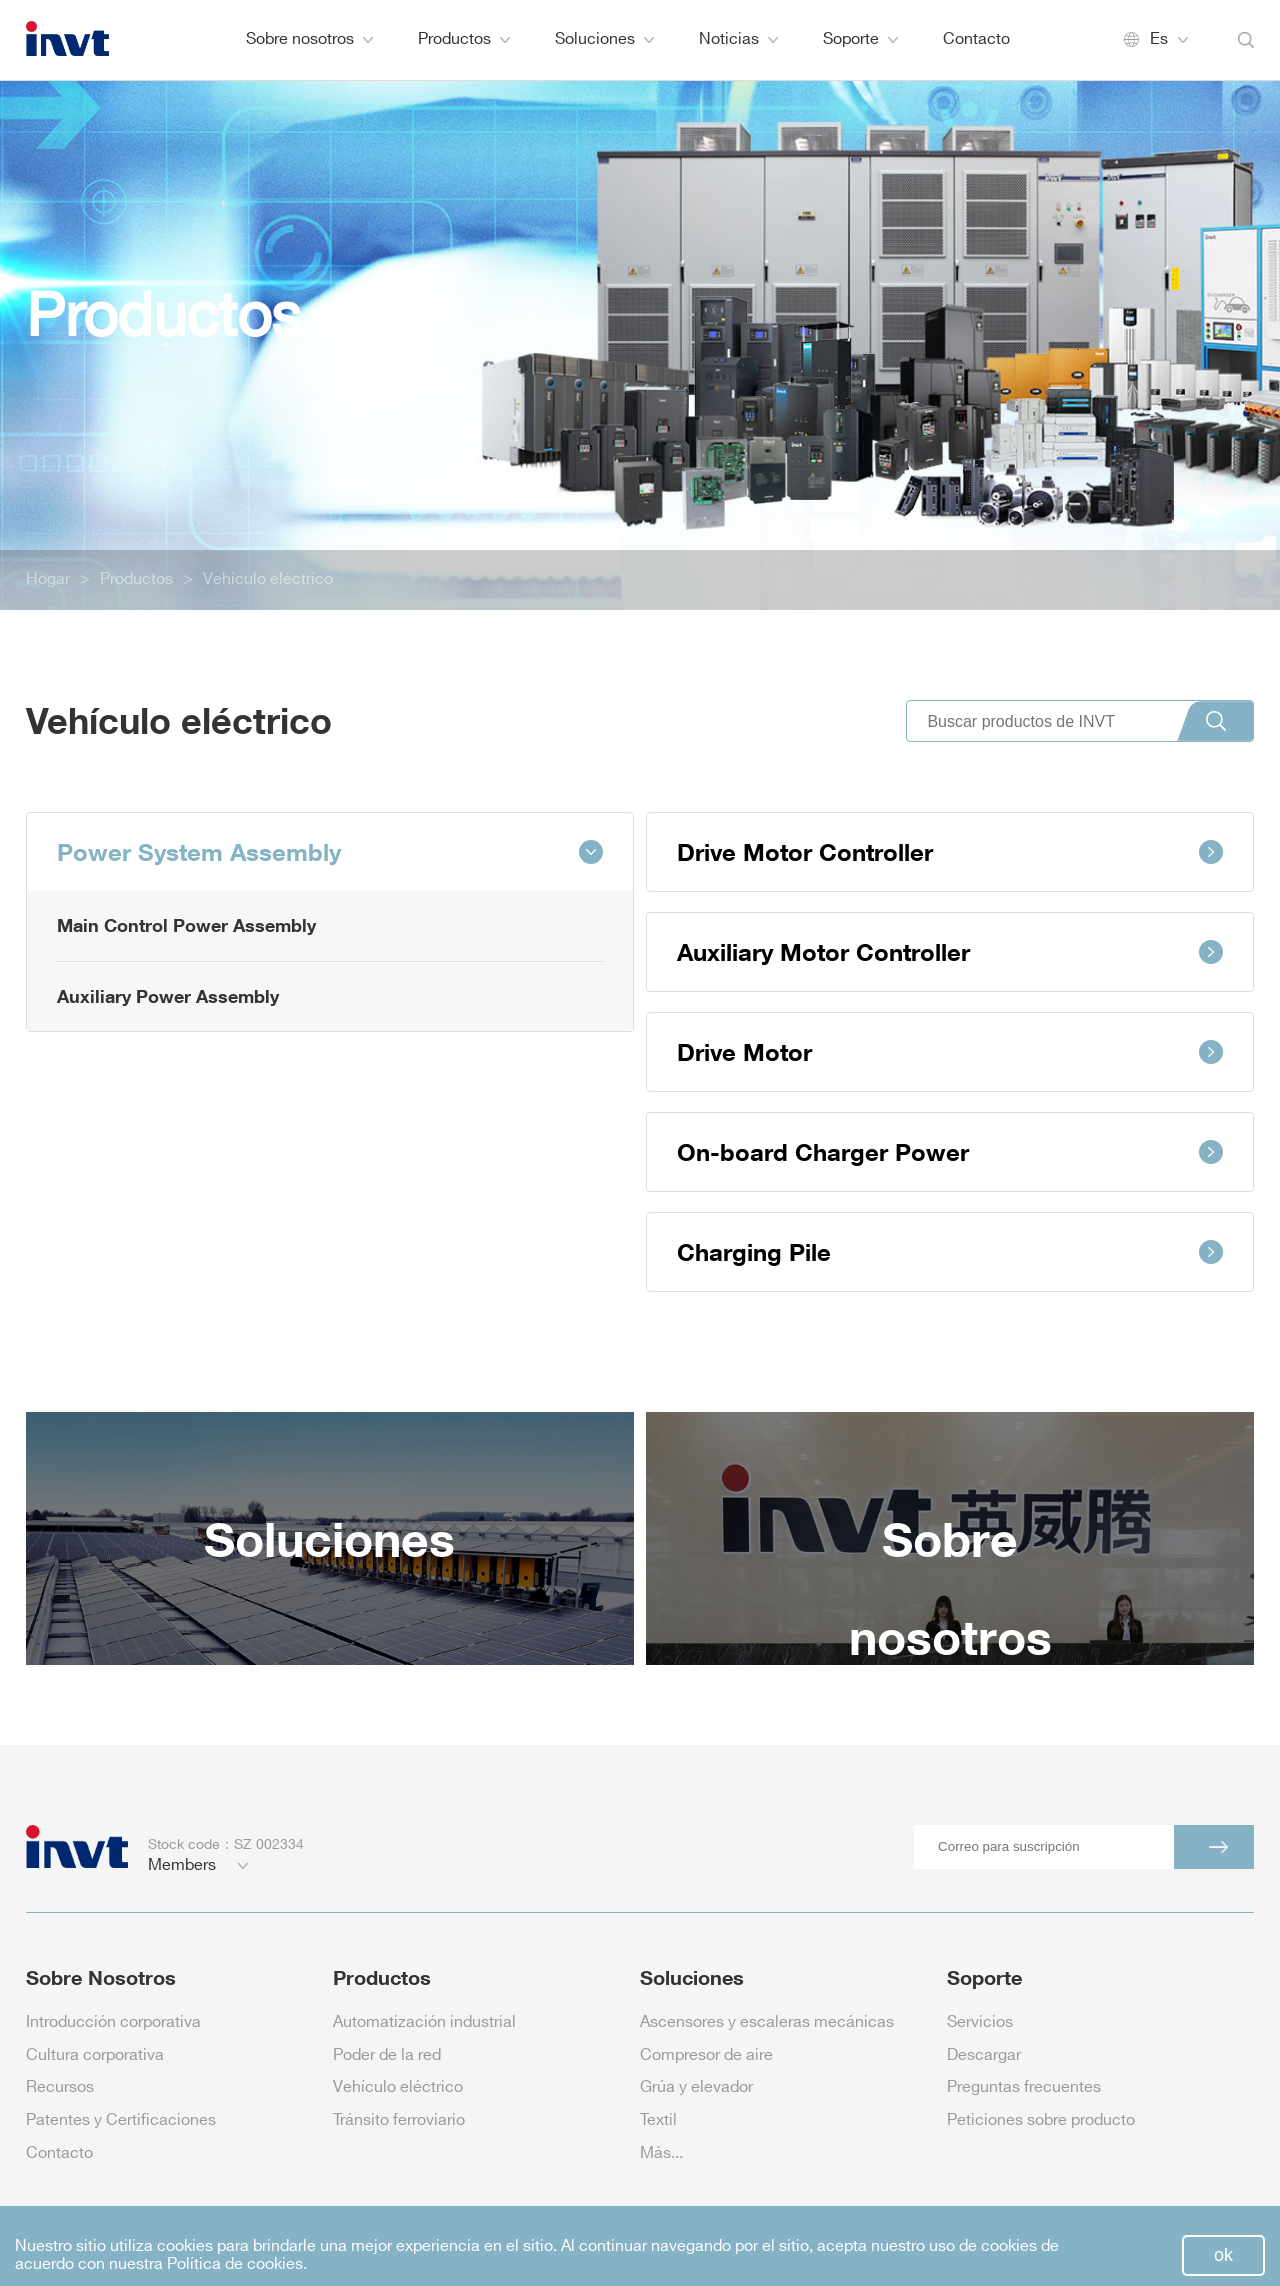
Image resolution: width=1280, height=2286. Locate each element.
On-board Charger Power (950, 1151)
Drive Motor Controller (950, 851)
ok (1223, 2255)
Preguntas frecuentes (1024, 2087)
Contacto (976, 39)
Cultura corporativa (95, 2055)
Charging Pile (950, 1251)
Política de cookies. (237, 2264)
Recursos (60, 2087)
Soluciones (604, 39)
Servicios (980, 2022)
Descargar (984, 2055)
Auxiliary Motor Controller (950, 951)
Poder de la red (387, 2055)
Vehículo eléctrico (268, 579)
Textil (658, 2120)
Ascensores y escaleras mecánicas (767, 2022)
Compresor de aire (706, 2055)
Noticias (738, 39)
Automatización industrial (424, 2022)
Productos (464, 39)
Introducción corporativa (113, 2022)
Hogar (48, 579)
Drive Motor (950, 1051)
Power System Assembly (330, 851)
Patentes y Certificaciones (121, 2120)
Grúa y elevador (696, 2087)
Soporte (860, 39)
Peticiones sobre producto (1041, 2120)
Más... (661, 2153)
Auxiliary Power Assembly (168, 996)
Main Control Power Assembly (186, 925)
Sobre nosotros (309, 39)
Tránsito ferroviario (399, 2120)
